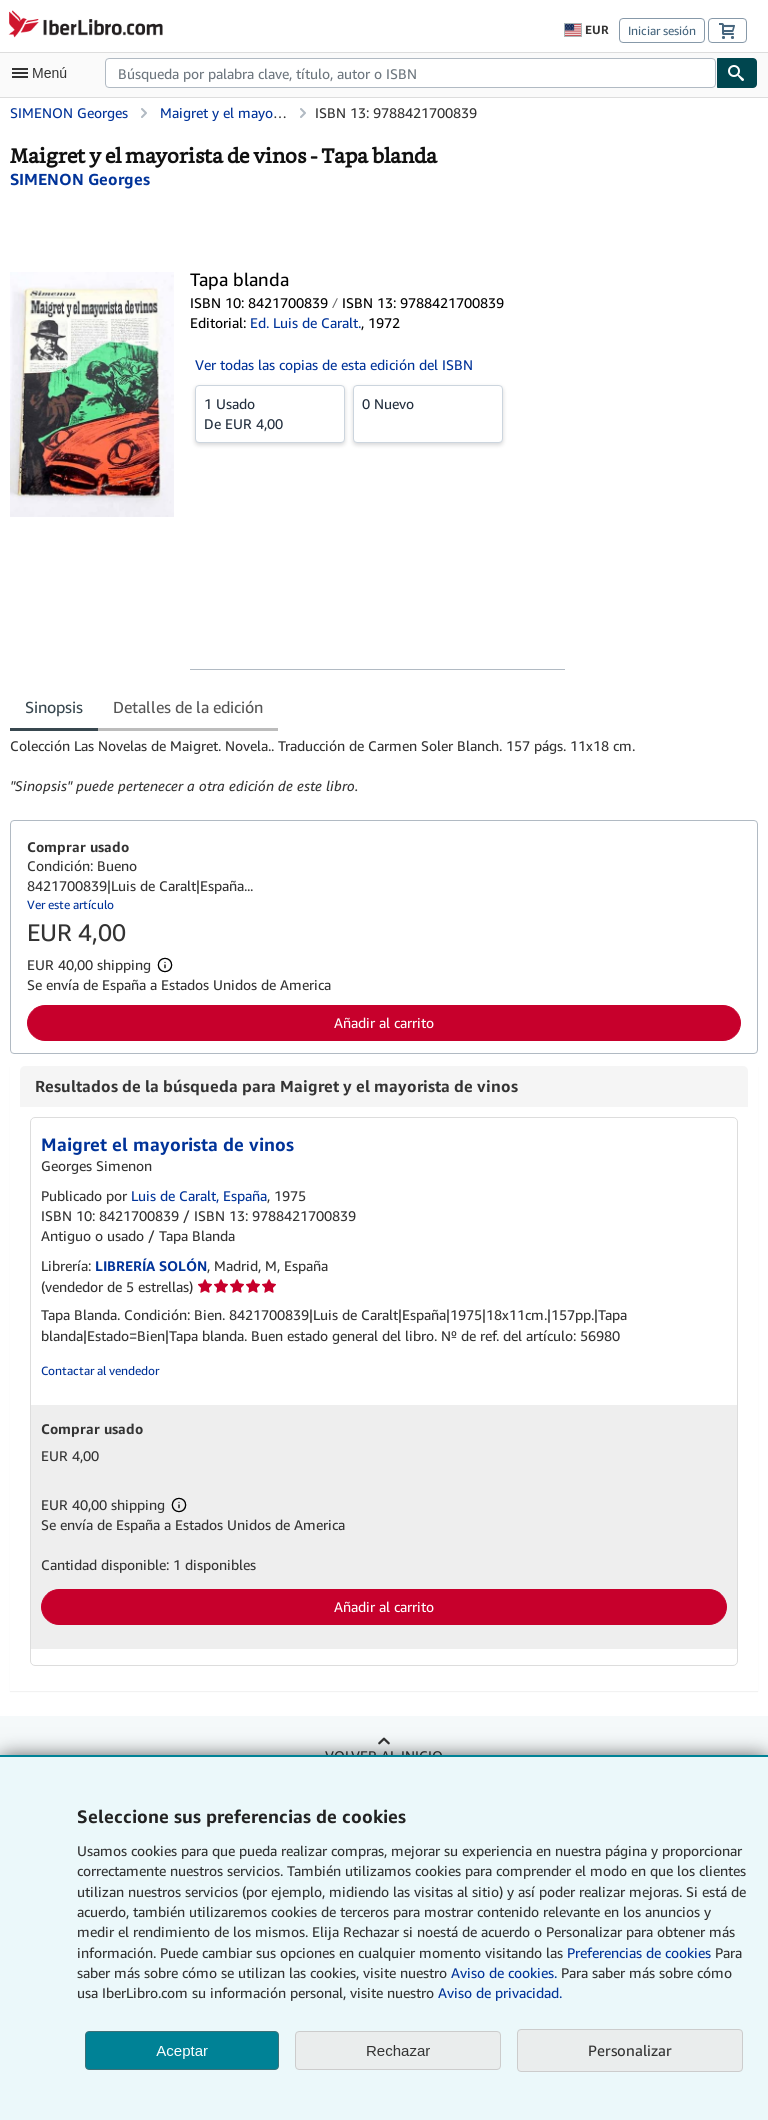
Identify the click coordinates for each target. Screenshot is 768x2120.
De (270, 413)
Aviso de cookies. (504, 1972)
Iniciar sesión (662, 30)
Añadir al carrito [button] (384, 1022)
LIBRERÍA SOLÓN (151, 1265)
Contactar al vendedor (100, 1370)
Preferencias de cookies (639, 1952)
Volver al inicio (384, 1755)
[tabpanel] (376, 766)
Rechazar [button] (398, 2050)
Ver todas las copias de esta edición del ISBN (334, 364)
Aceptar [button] (182, 2050)
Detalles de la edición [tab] (188, 707)
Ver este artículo (70, 904)
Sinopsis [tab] (54, 707)
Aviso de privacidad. (500, 1992)
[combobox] (410, 73)
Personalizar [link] (630, 2050)
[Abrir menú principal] (44, 73)
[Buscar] (737, 73)
